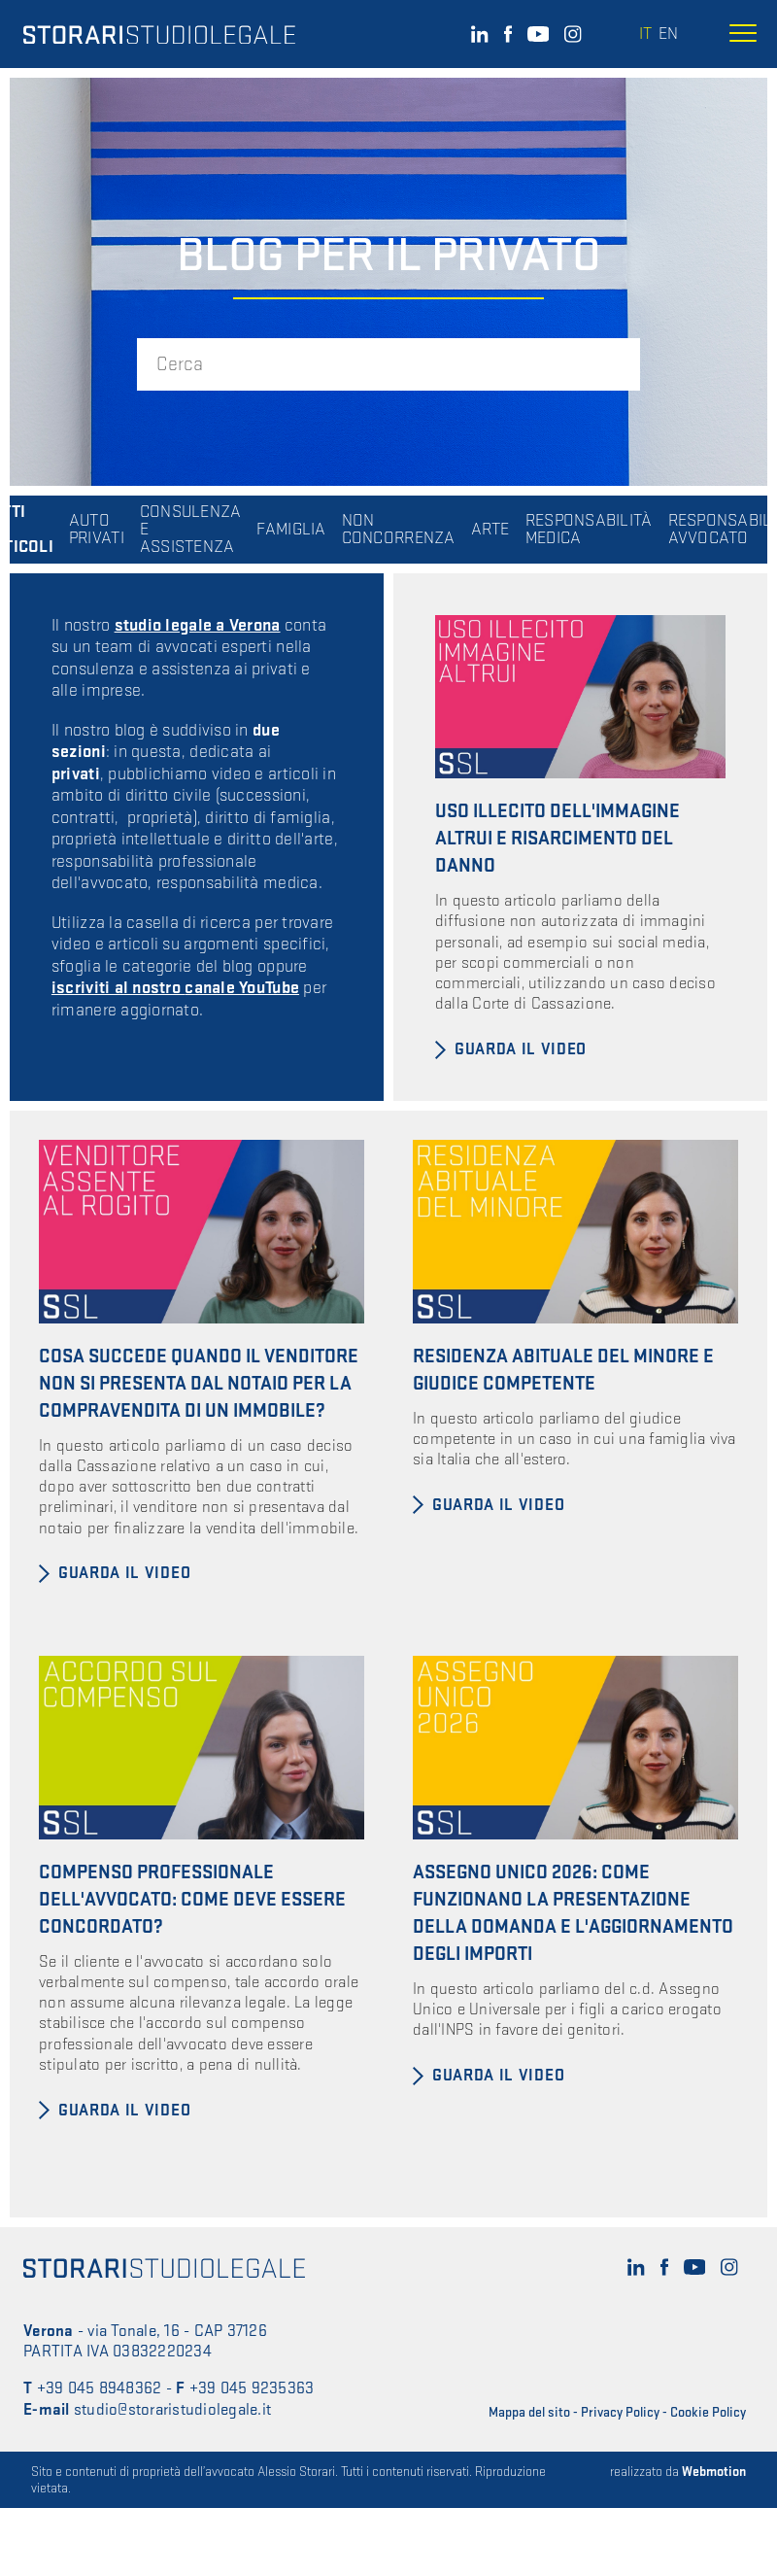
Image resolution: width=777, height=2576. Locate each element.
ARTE (490, 529)
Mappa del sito (529, 2412)
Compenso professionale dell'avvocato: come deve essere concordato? (192, 1900)
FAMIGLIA (290, 529)
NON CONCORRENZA (399, 529)
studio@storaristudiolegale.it (172, 2410)
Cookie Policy (708, 2412)
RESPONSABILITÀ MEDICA (589, 529)
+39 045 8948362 (99, 2388)
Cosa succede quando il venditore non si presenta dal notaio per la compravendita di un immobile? (198, 1384)
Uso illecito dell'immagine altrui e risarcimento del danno (557, 838)
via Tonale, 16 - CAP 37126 (177, 2331)
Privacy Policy (620, 2412)
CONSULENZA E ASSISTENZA (191, 529)
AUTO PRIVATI (96, 529)
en (668, 33)
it (645, 33)
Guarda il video (521, 1049)
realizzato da (678, 2471)
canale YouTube (242, 988)
